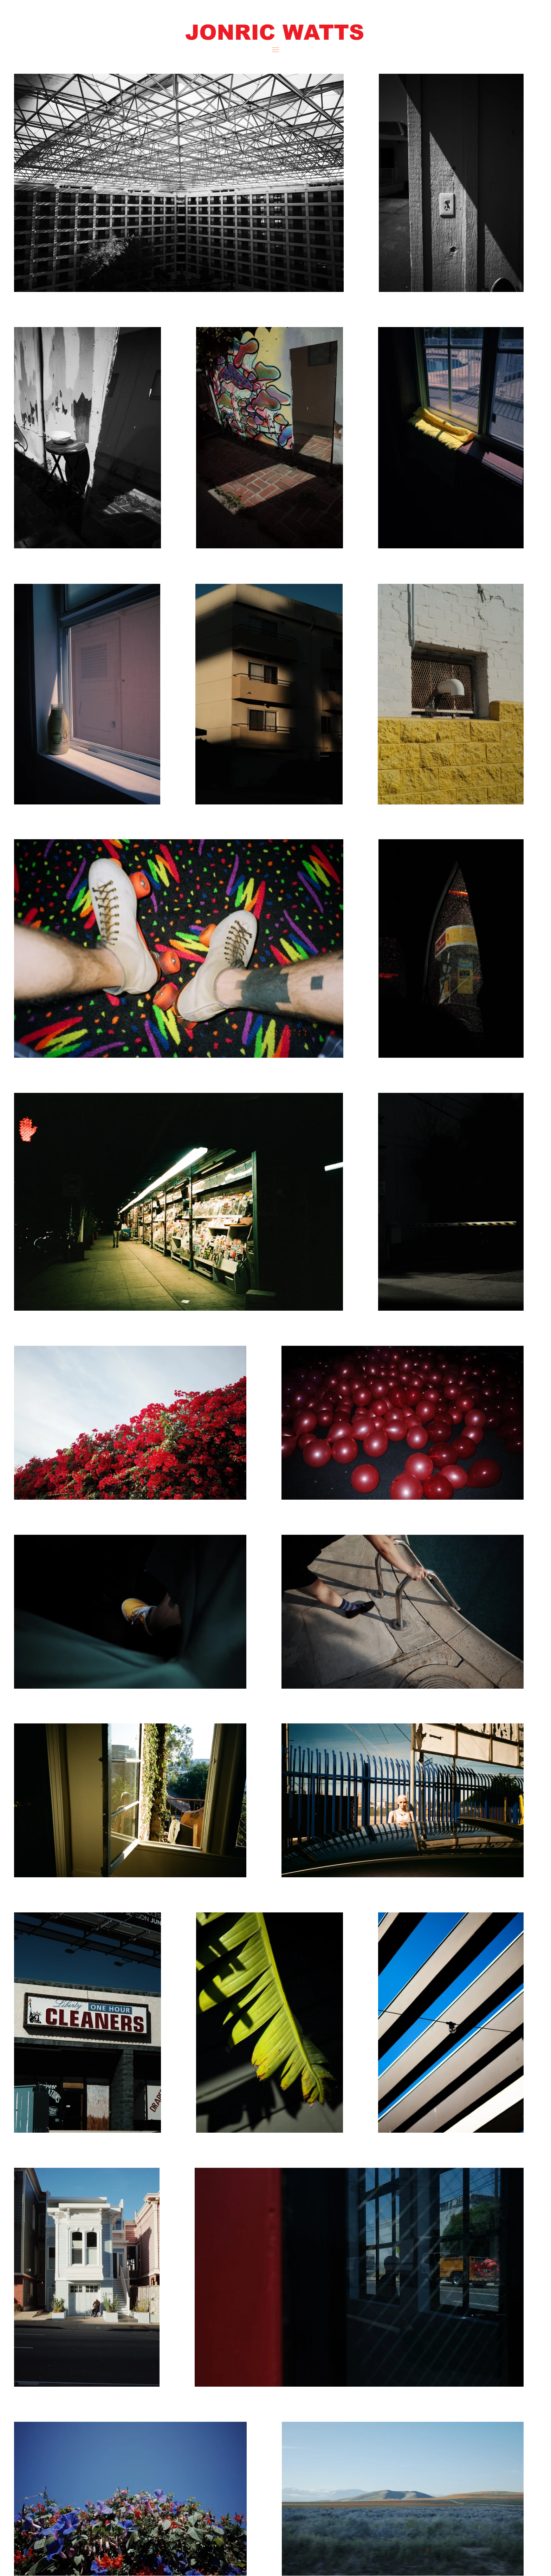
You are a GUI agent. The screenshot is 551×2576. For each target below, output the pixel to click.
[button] (274, 32)
